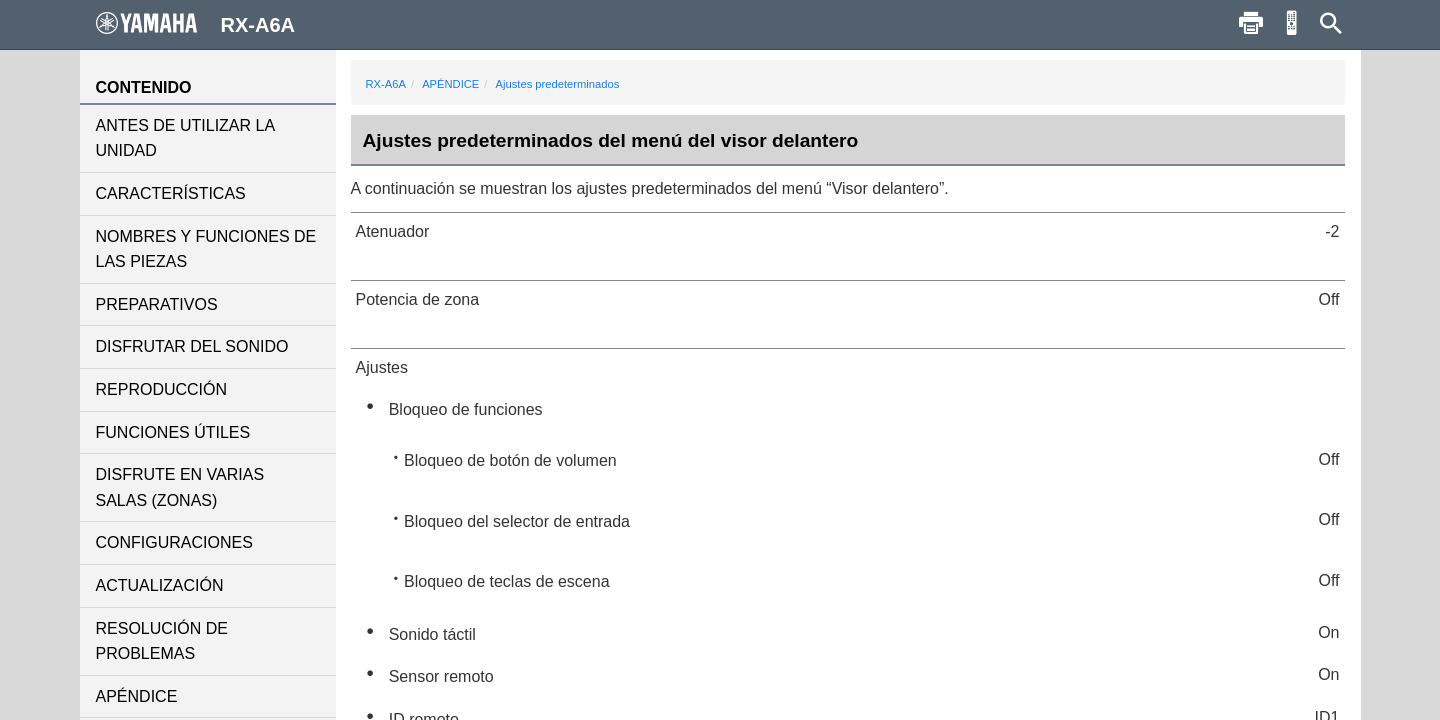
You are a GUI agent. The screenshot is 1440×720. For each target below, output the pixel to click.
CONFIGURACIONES (174, 542)
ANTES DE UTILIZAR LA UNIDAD (185, 138)
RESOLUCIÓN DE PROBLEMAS (162, 641)
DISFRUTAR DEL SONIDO (192, 346)
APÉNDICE (137, 696)
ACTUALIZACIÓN (160, 585)
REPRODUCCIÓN (162, 389)
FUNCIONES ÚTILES (173, 432)
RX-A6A (386, 84)
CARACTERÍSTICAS (171, 193)
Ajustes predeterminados (558, 84)
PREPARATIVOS (157, 304)
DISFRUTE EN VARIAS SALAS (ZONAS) (180, 487)
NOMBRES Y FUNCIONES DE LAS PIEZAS (206, 249)
